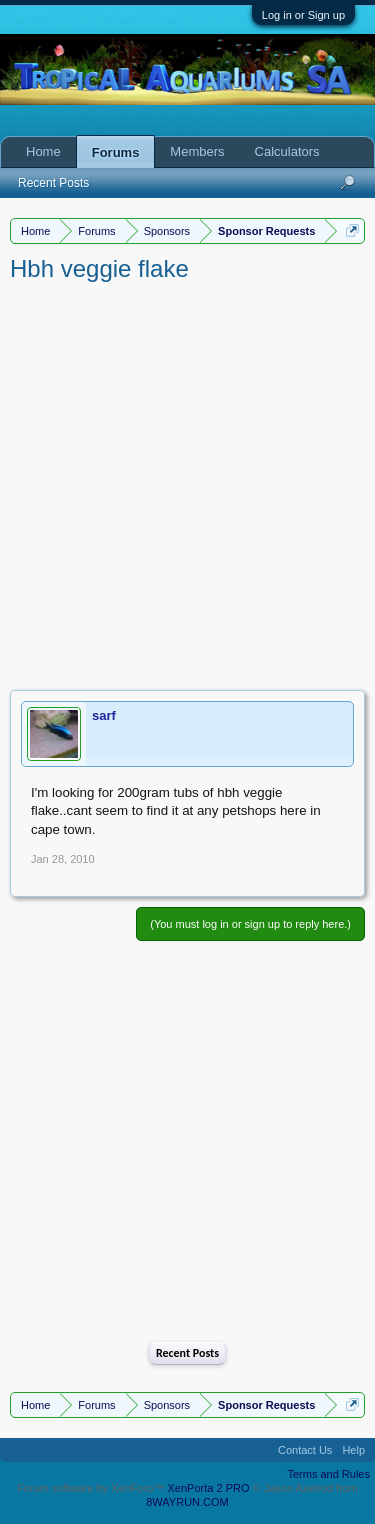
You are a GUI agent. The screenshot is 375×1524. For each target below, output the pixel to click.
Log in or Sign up (303, 15)
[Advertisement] (187, 482)
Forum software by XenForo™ (92, 1488)
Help (353, 1450)
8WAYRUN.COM (187, 1502)
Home (43, 151)
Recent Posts (187, 1353)
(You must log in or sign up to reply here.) (250, 924)
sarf (104, 715)
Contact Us (305, 1450)
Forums (116, 152)
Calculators (287, 151)
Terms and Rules (328, 1474)
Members (197, 151)
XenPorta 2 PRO (209, 1488)
